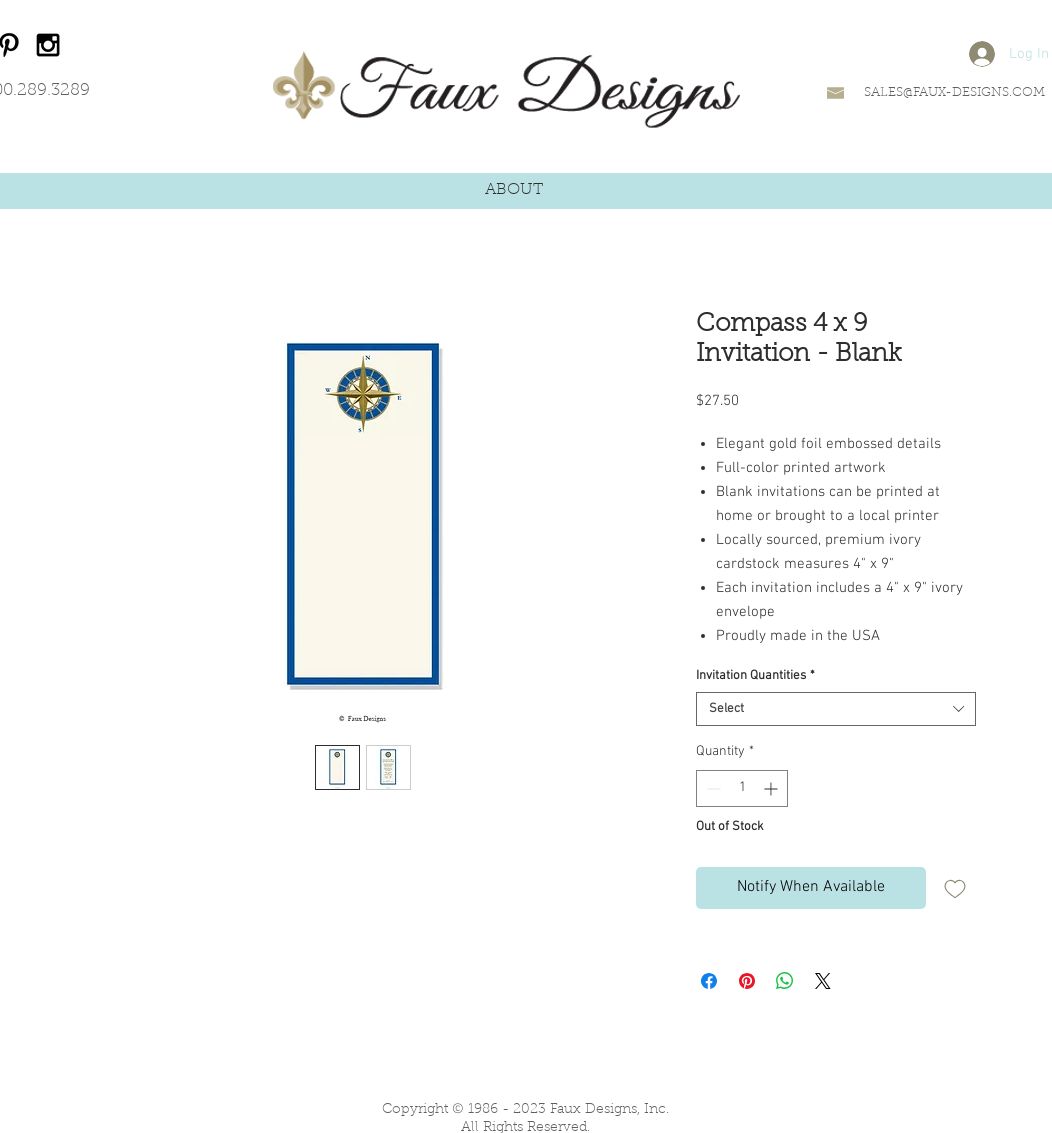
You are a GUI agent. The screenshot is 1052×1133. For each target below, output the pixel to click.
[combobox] (836, 709)
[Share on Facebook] (709, 981)
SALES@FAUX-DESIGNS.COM (954, 92)
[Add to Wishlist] (955, 888)
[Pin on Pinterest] (747, 981)
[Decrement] (711, 788)
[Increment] (772, 788)
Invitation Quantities (755, 676)
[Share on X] (823, 981)
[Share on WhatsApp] (785, 981)
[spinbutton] (742, 788)
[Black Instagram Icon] (48, 45)
